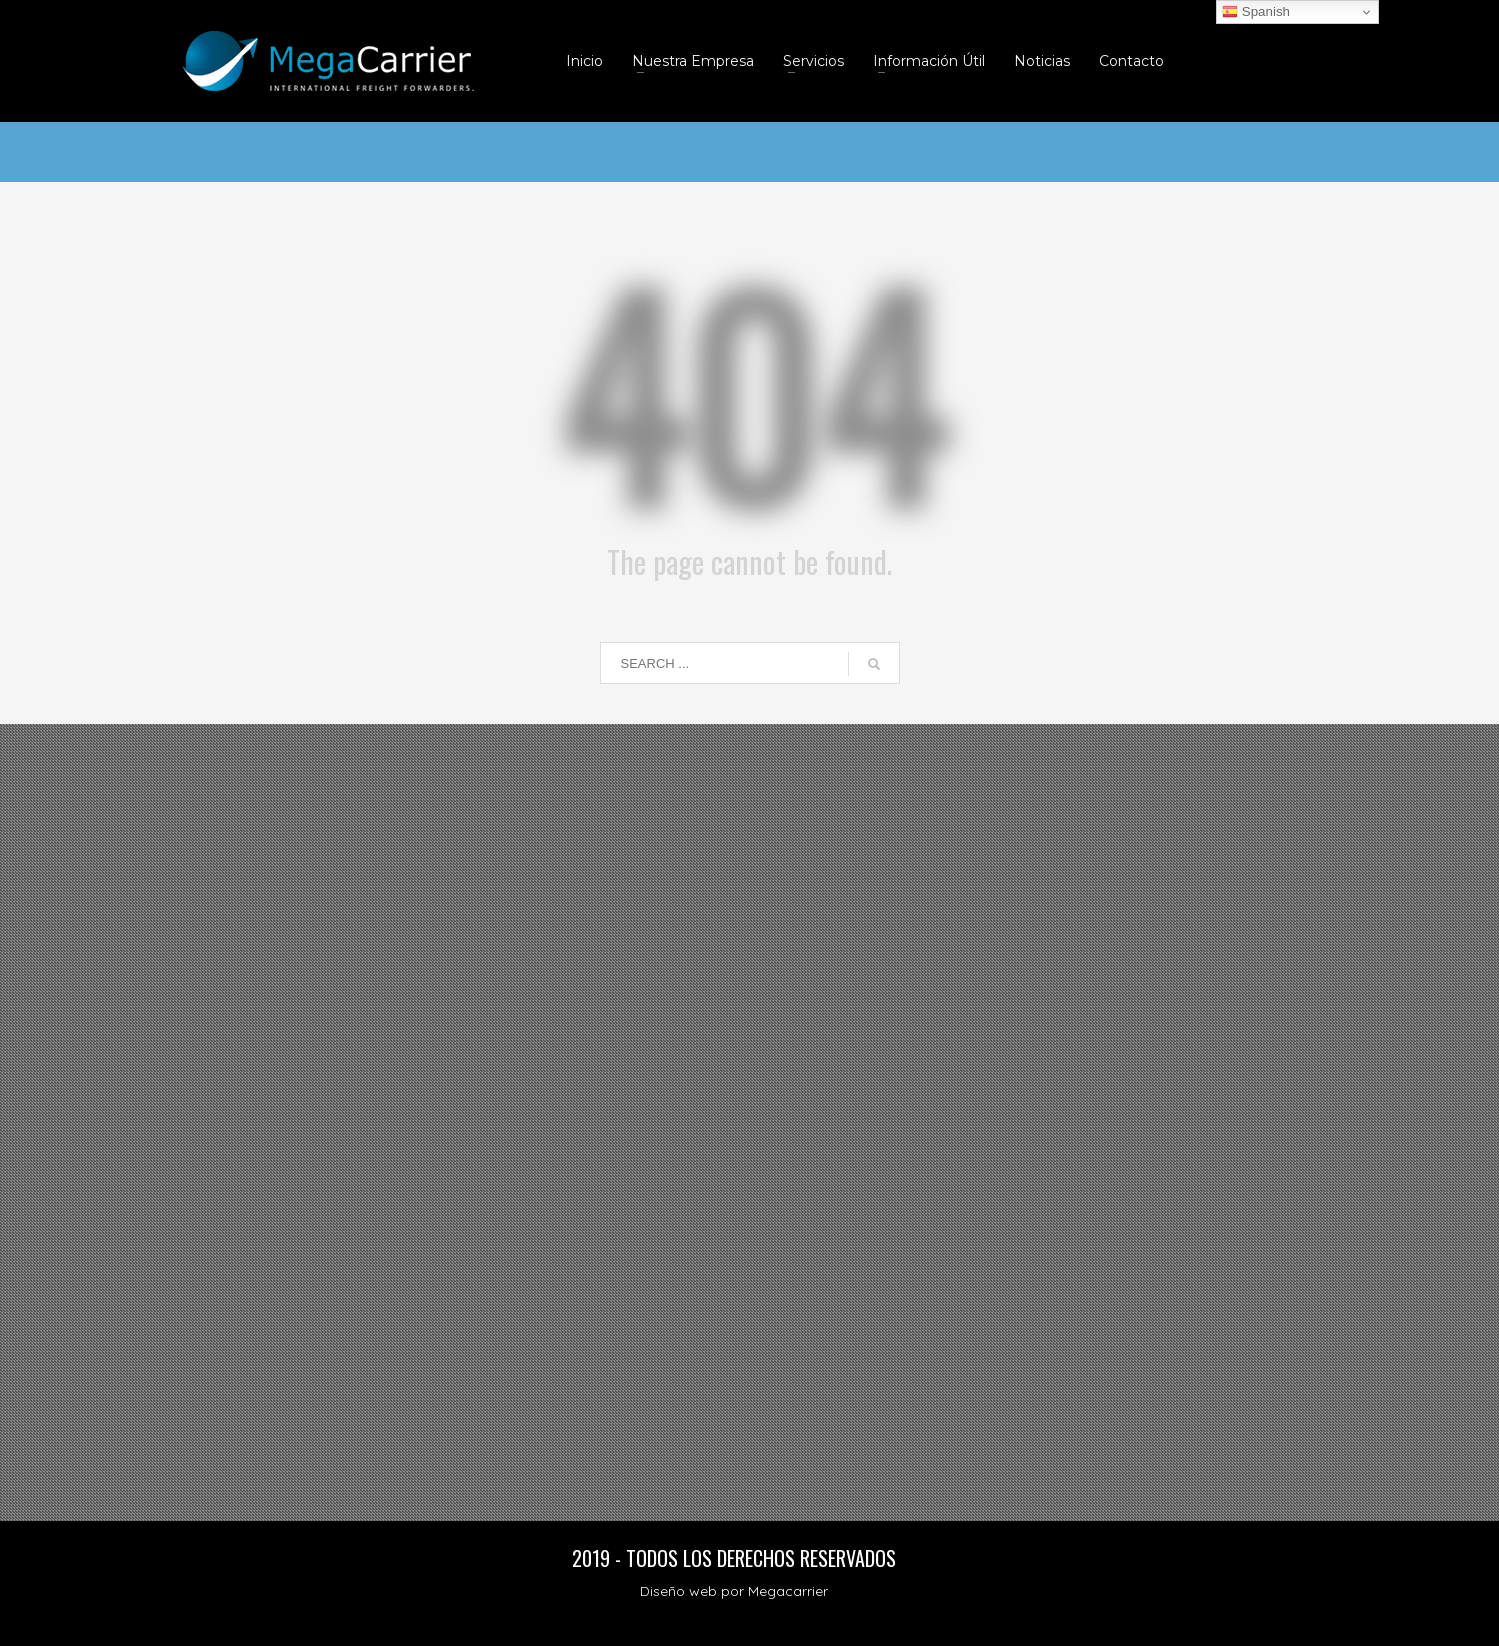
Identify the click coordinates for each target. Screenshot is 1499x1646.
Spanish (1256, 12)
